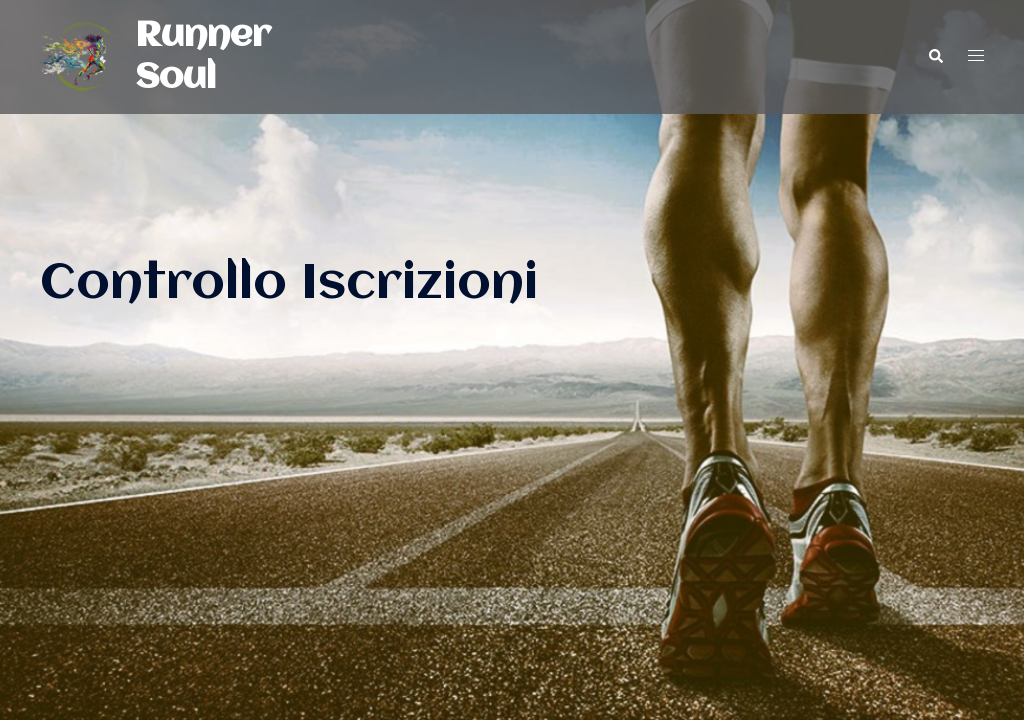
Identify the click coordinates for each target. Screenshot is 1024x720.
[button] (935, 57)
